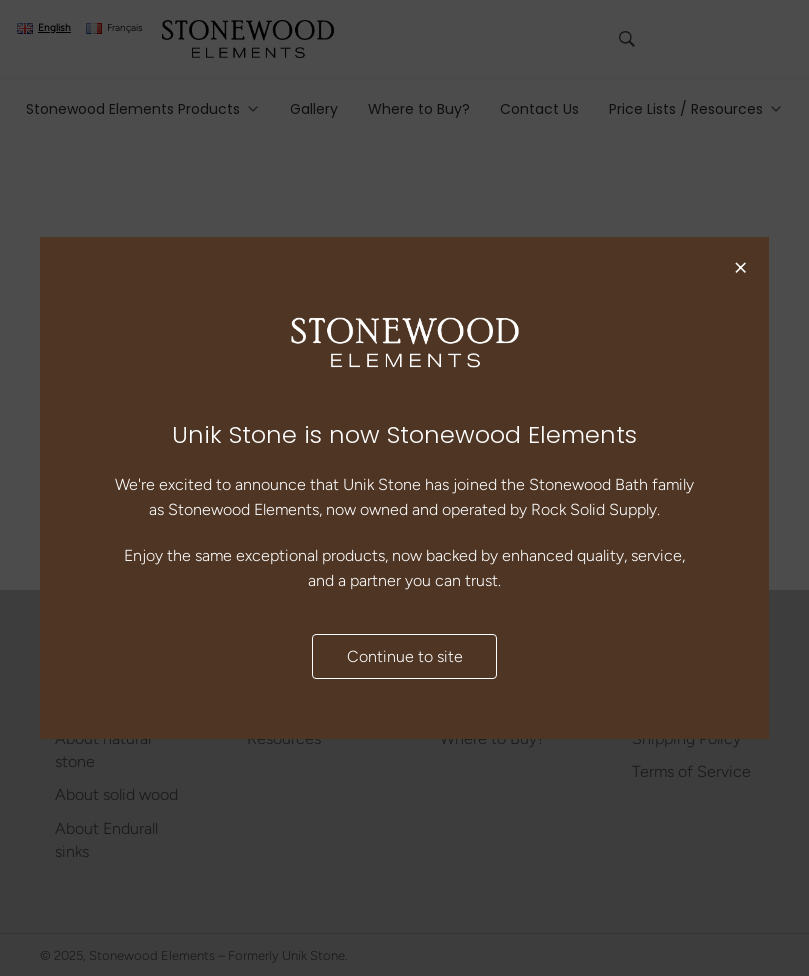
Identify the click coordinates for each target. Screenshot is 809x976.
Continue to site (405, 656)
